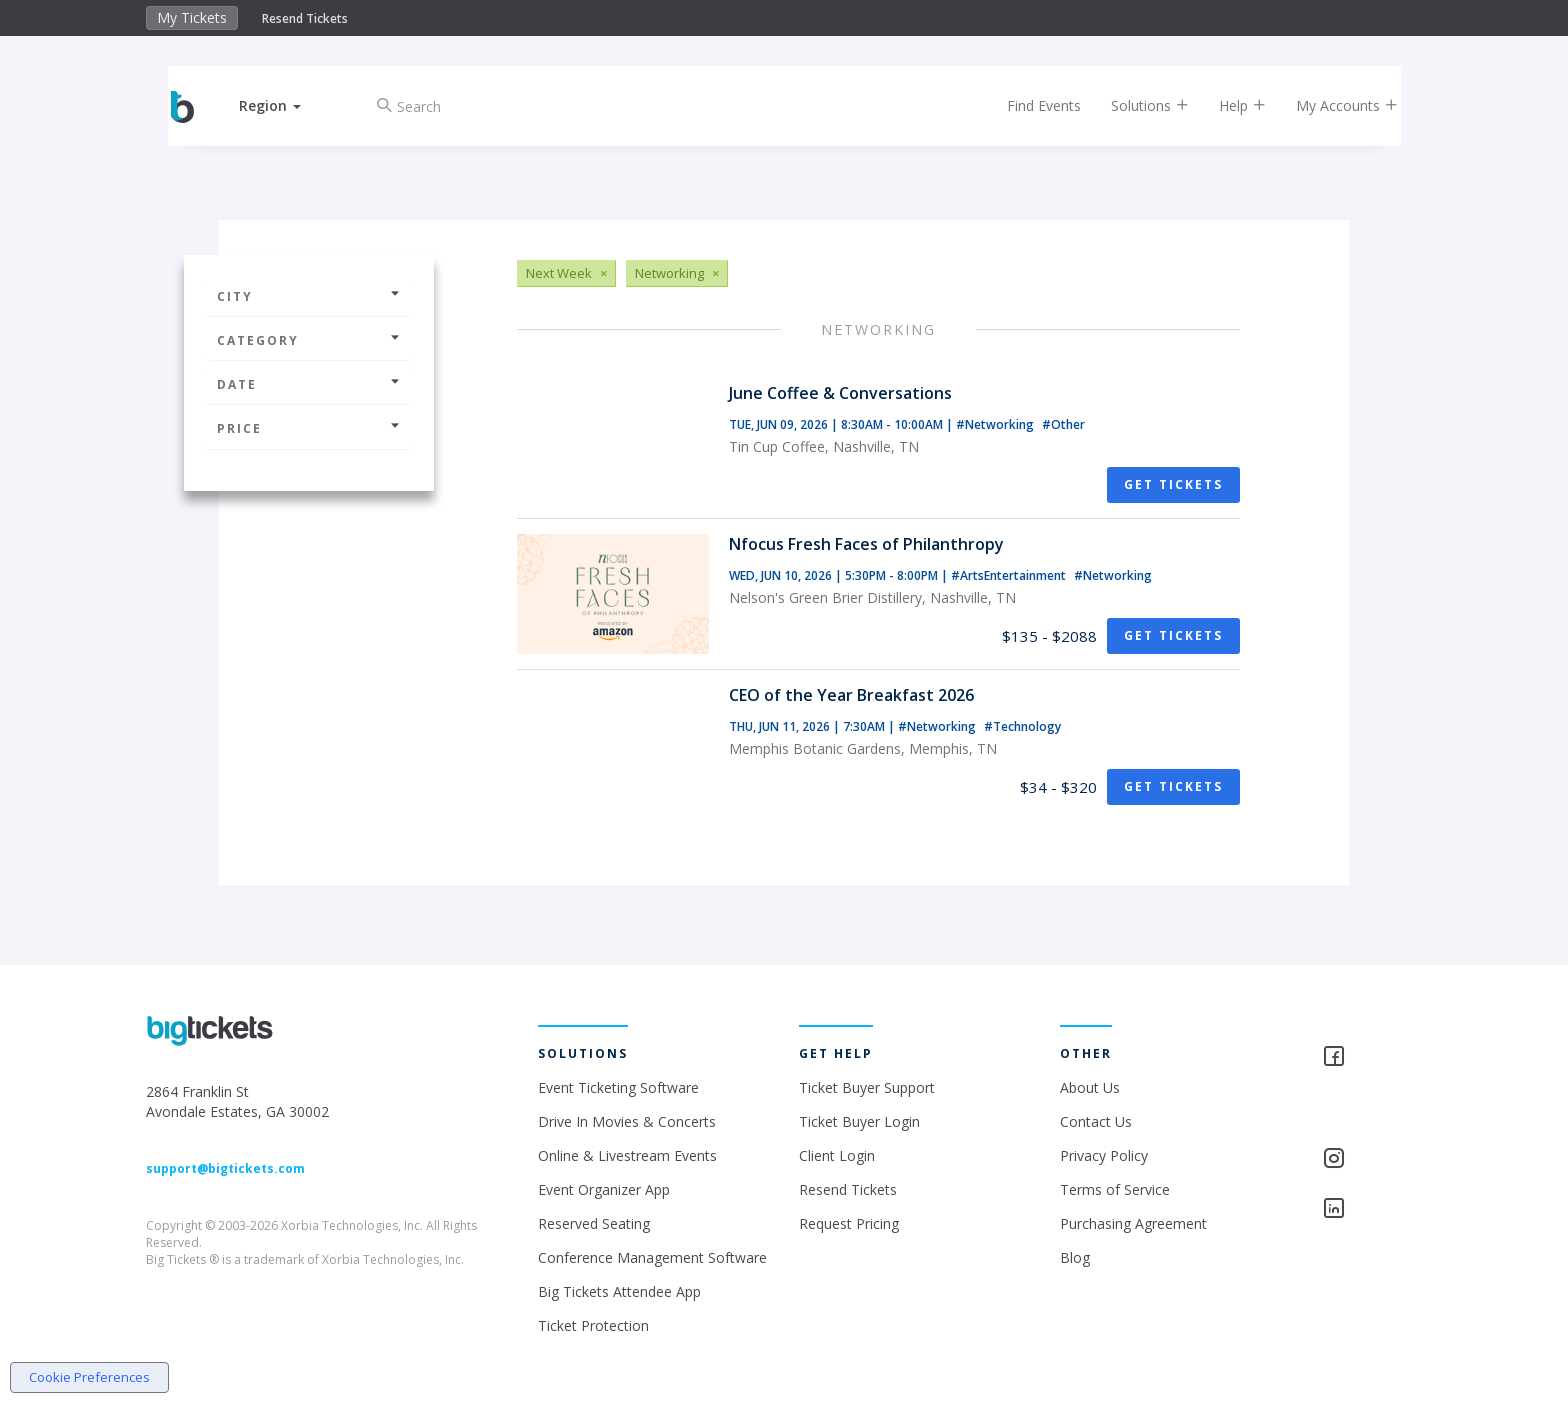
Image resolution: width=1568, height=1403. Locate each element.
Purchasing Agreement (1133, 1223)
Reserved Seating (594, 1223)
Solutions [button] (1134, 105)
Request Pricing (849, 1223)
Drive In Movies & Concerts (627, 1121)
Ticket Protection (593, 1325)
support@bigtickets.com (225, 1168)
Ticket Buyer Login (859, 1121)
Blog (1075, 1257)
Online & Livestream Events (627, 1155)
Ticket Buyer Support (867, 1087)
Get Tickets (1173, 484)
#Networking (996, 424)
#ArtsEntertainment (1010, 575)
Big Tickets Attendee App (619, 1291)
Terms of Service (1115, 1189)
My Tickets (192, 17)
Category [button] (309, 340)
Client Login (837, 1155)
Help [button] (1226, 105)
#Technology (1022, 726)
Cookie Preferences (89, 1377)
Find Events (1028, 105)
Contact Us (1096, 1121)
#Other (1063, 424)
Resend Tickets (305, 18)
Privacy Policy (1104, 1155)
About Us (1090, 1087)
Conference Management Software (652, 1257)
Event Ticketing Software (618, 1087)
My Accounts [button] (1331, 105)
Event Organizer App (604, 1189)
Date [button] (309, 384)
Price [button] (309, 428)
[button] (287, 105)
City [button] (309, 296)
